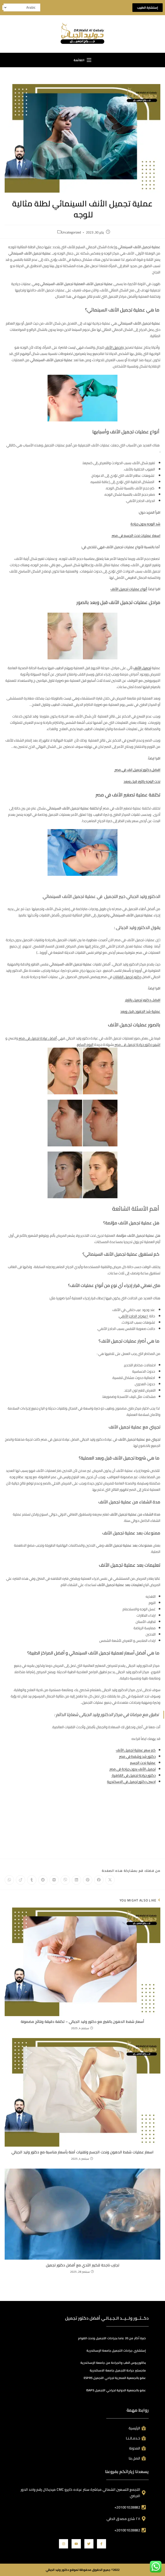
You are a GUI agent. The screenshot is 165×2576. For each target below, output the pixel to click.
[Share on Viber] (65, 1880)
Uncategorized (71, 232)
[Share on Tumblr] (31, 1880)
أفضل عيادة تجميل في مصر (38, 1038)
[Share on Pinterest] (87, 1880)
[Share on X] (110, 1880)
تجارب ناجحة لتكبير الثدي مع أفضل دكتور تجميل (82, 2265)
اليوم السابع (85, 1044)
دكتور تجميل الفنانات (127, 976)
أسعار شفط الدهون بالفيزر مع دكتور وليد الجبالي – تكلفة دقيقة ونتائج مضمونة (82, 2021)
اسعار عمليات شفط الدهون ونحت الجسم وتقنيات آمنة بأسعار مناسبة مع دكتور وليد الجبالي (82, 2152)
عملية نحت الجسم (143, 1762)
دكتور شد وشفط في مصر (137, 1756)
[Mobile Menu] (82, 60)
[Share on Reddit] (43, 1880)
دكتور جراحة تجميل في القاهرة (133, 1775)
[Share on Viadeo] (20, 1880)
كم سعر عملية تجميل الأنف (136, 1750)
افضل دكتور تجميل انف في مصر (137, 769)
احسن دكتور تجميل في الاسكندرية (131, 1781)
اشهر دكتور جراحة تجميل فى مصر (137, 1044)
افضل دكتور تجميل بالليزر (142, 999)
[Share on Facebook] (98, 1880)
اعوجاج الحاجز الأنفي (133, 1316)
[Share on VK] (54, 1880)
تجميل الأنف (113, 347)
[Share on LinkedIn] (76, 1880)
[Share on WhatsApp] (9, 1880)
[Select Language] (21, 7)
